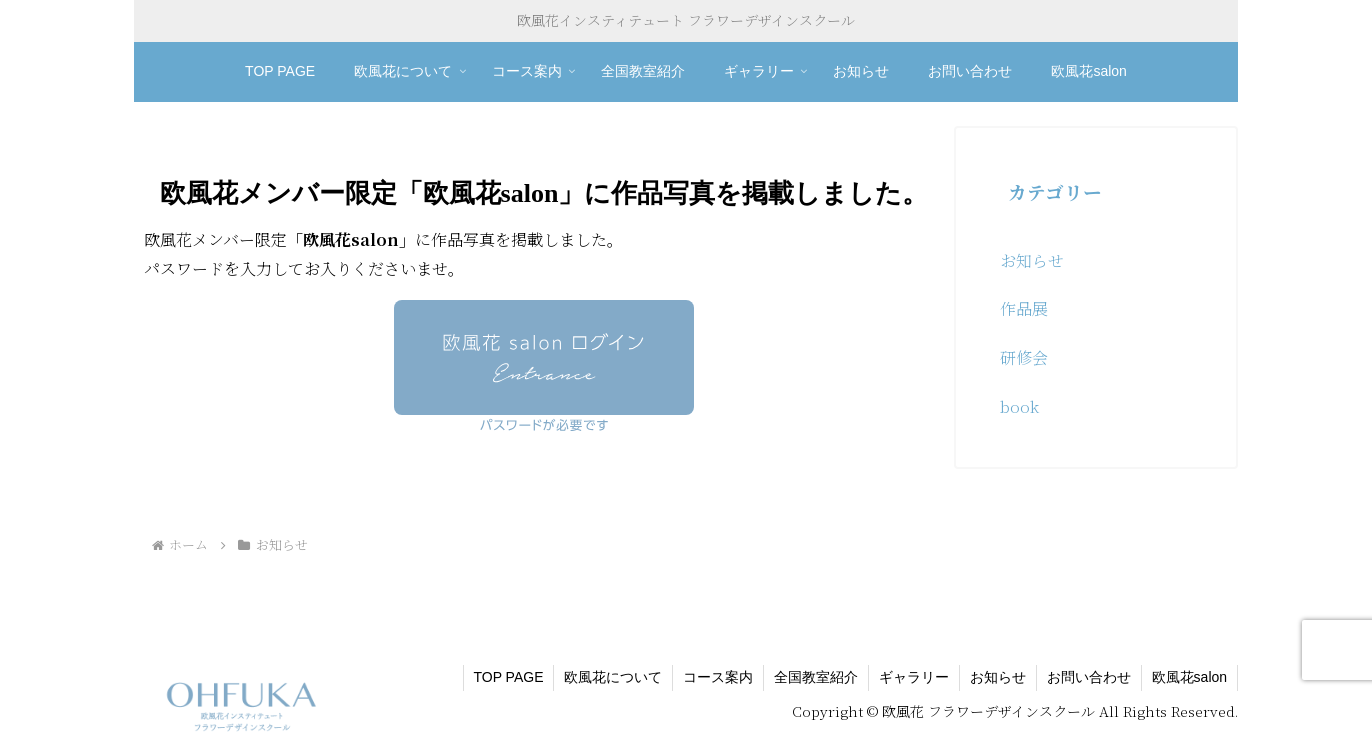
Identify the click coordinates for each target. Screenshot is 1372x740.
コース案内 (718, 677)
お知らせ (998, 677)
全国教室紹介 (816, 677)
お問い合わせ (1089, 677)
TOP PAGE (508, 677)
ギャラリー (914, 677)
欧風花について (613, 677)
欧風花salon (1189, 677)
